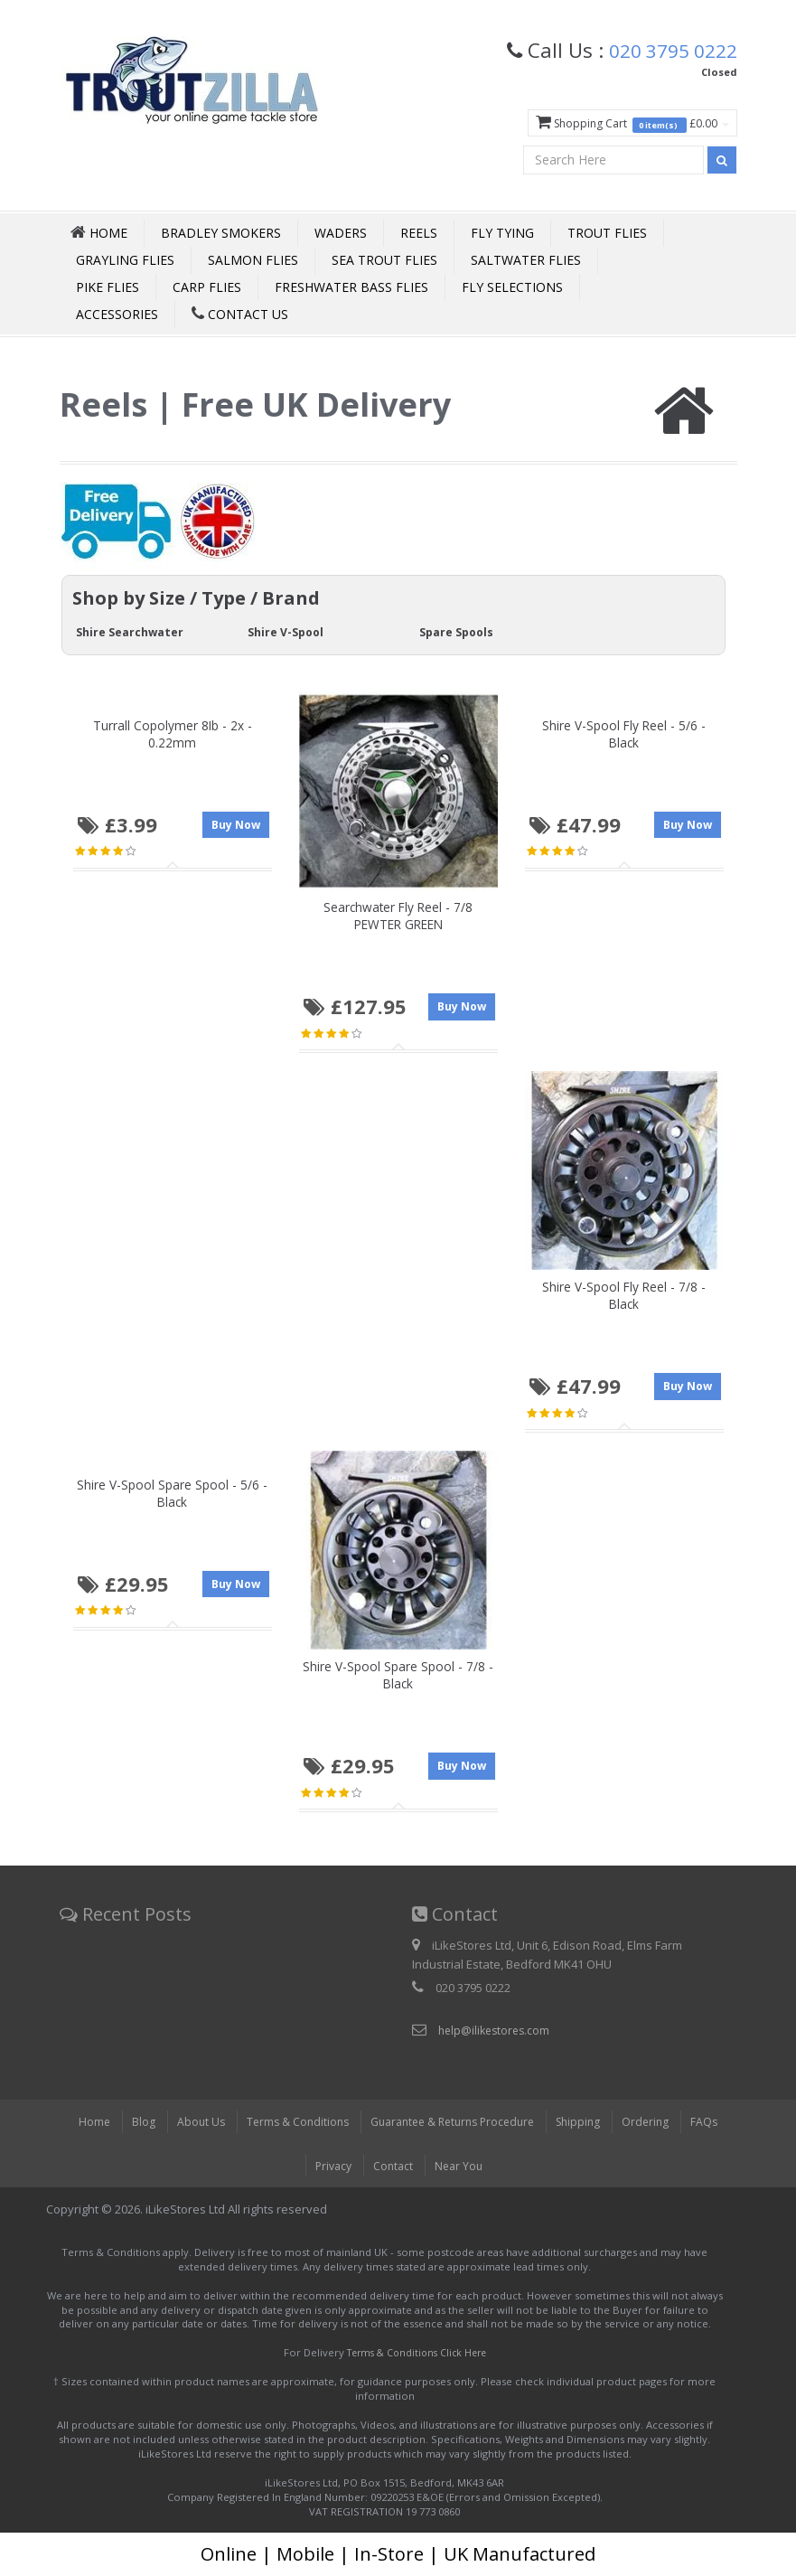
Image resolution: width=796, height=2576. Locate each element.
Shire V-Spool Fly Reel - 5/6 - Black (624, 733)
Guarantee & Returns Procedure (453, 2122)
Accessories (117, 314)
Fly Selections (512, 287)
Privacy (331, 2166)
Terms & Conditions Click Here (416, 2353)
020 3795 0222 (667, 49)
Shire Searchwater (132, 632)
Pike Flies (107, 287)
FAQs (718, 2122)
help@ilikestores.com (497, 2031)
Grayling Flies (125, 259)
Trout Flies (607, 232)
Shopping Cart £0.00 (627, 123)
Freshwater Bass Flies (351, 287)
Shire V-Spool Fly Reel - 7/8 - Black (624, 1294)
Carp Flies (207, 287)
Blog (131, 2122)
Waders (340, 232)
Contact (393, 2166)
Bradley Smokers (221, 232)
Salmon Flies (253, 259)
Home (81, 2122)
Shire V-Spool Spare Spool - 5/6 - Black (172, 1493)
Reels (418, 232)
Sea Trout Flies (384, 259)
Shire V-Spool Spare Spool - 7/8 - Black (398, 1675)
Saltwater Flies (526, 259)
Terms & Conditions (289, 2122)
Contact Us (240, 314)
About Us (189, 2122)
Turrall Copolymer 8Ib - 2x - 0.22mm (172, 733)
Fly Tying (502, 232)
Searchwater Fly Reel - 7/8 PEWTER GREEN (398, 915)
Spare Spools (459, 632)
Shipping (588, 2122)
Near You (460, 2166)
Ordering (657, 2122)
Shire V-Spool (288, 632)
